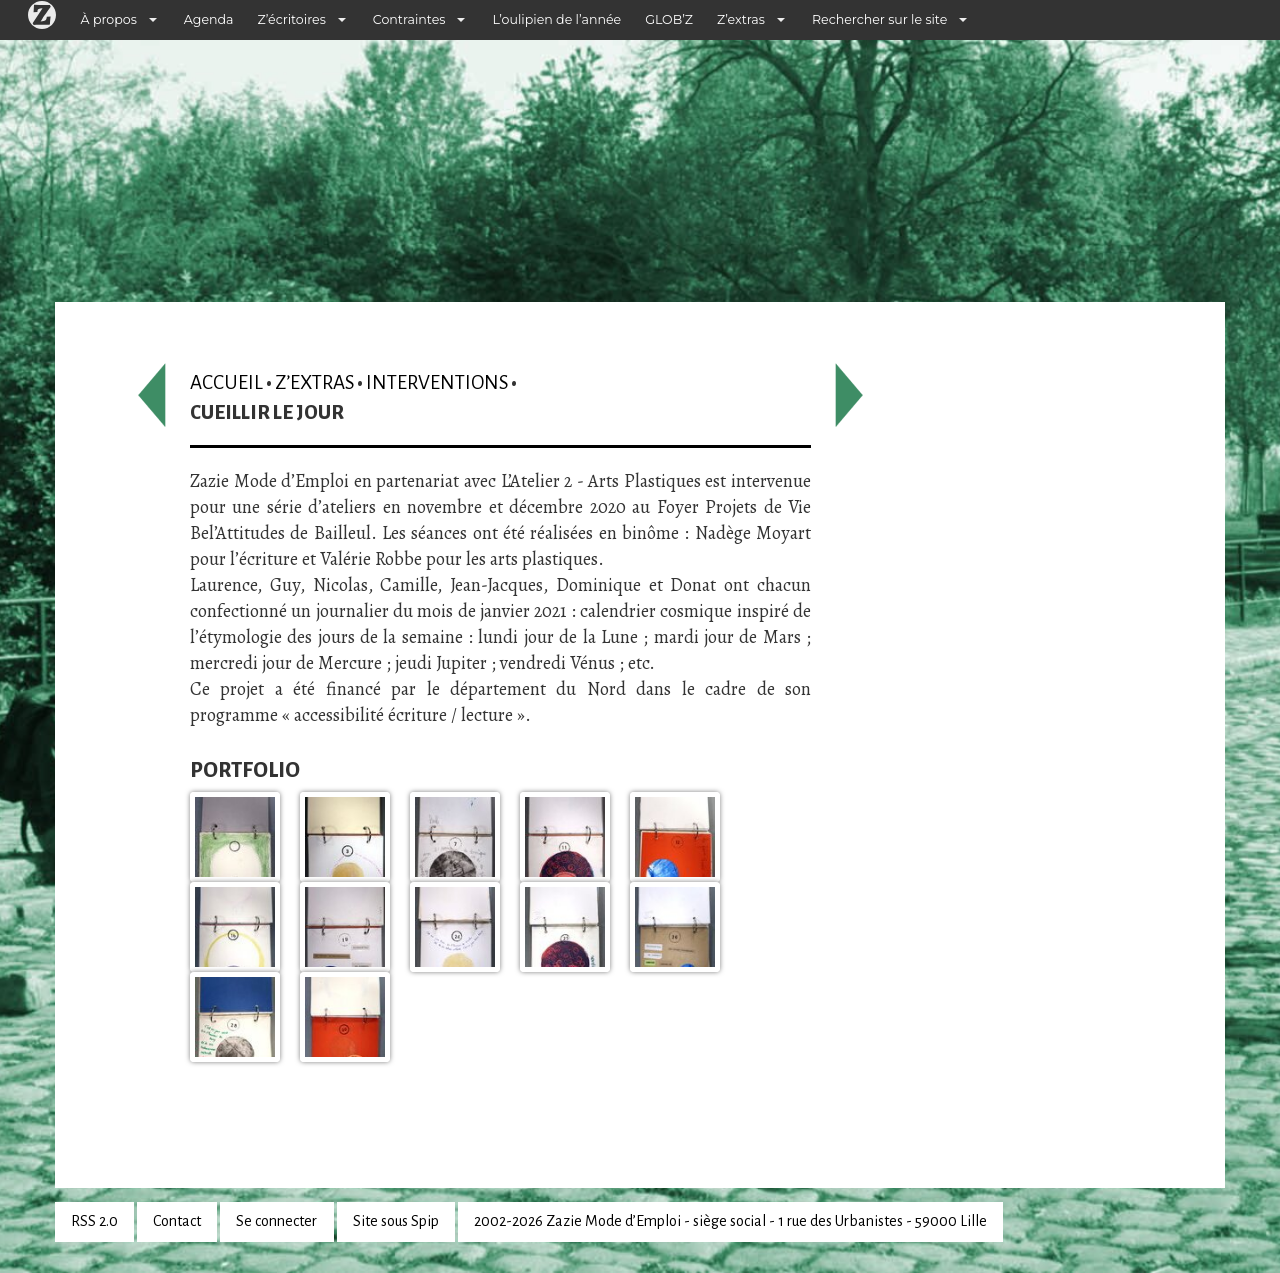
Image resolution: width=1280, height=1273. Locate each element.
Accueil (226, 382)
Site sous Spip (396, 1221)
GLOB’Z (669, 19)
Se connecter (276, 1221)
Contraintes (409, 19)
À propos (109, 19)
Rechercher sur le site (879, 19)
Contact (177, 1221)
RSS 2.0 (94, 1221)
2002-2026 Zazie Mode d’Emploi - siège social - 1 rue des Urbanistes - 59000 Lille (730, 1221)
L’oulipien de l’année (556, 19)
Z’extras (741, 19)
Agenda (209, 19)
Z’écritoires (292, 19)
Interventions (437, 382)
